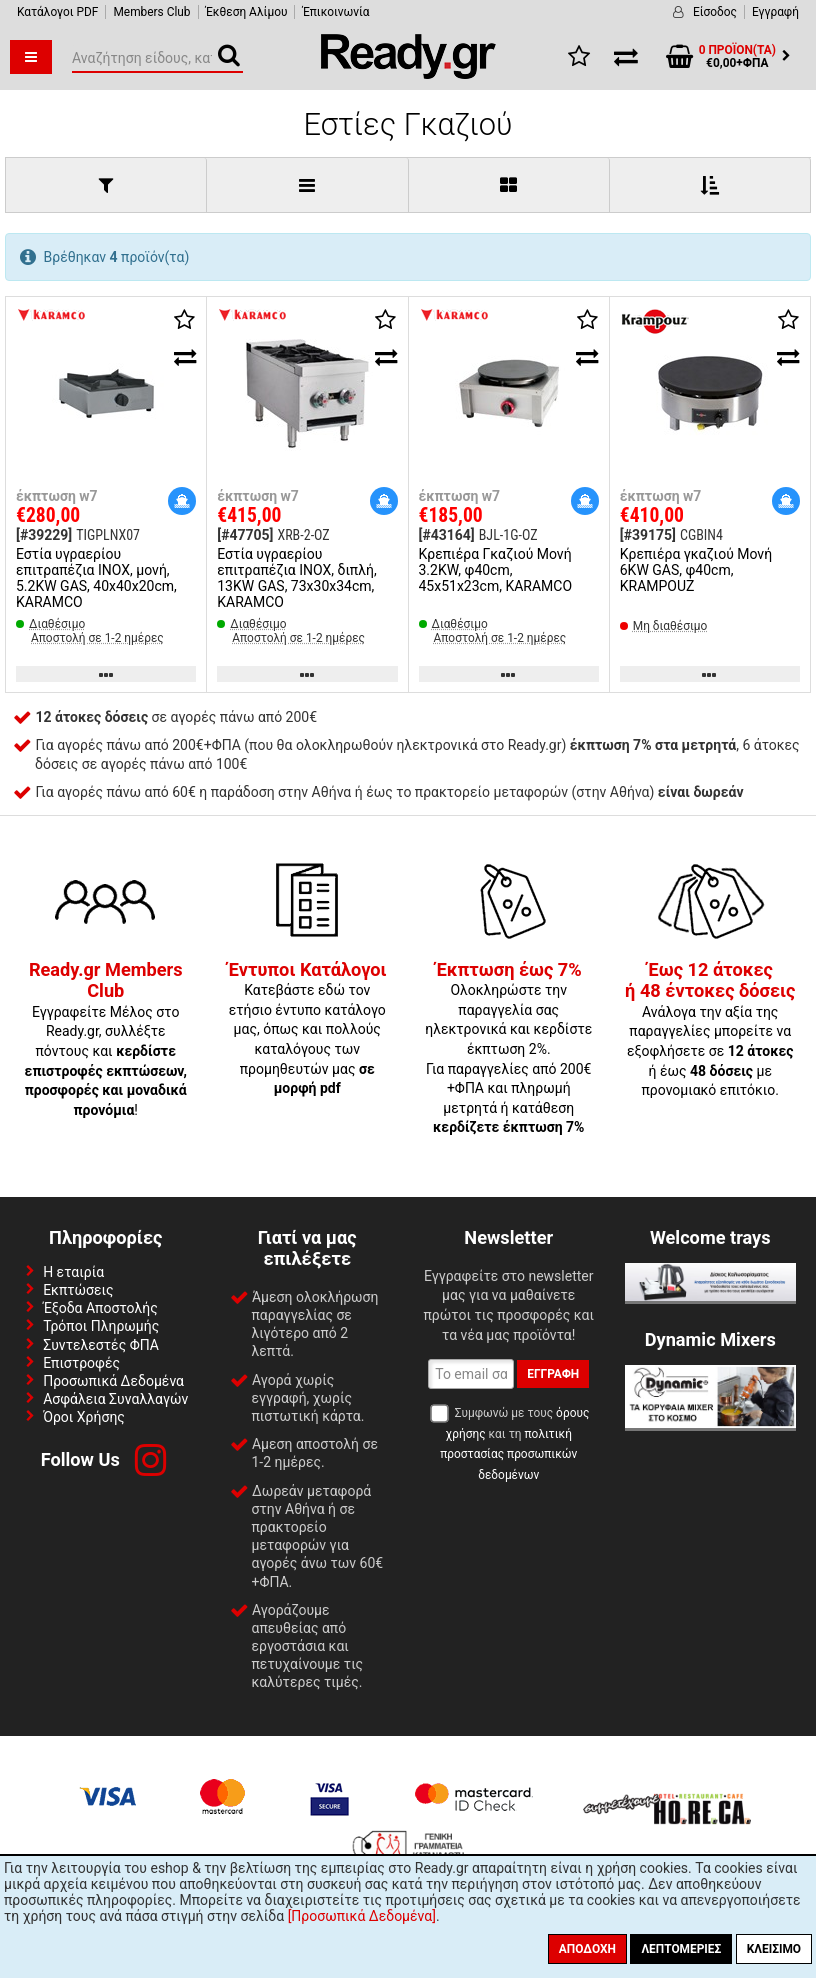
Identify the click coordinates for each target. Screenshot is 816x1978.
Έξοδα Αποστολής (100, 1308)
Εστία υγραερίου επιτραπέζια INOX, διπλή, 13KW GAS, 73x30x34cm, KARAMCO (296, 578)
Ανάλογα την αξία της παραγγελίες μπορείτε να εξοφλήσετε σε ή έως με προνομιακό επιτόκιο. (710, 1031)
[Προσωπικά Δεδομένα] (362, 1916)
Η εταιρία (73, 1272)
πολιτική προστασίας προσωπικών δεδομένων (508, 1454)
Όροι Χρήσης (84, 1417)
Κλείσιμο (774, 1949)
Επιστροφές (81, 1363)
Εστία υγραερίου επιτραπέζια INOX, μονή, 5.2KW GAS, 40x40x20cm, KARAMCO (96, 578)
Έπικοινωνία (335, 12)
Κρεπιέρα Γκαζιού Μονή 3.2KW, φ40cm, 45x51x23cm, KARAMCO (496, 570)
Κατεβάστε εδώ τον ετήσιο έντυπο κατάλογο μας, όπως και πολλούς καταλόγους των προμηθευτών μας (307, 1030)
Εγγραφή (775, 12)
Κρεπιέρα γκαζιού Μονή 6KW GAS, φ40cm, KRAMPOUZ (696, 570)
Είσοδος (715, 12)
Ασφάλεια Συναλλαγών (115, 1399)
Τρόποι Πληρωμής (101, 1326)
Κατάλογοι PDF (57, 12)
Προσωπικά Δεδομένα (113, 1381)
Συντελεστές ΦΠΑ (101, 1345)
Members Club (151, 12)
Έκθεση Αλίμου (247, 12)
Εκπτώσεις (78, 1290)
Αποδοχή (587, 1949)
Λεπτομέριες (681, 1949)
